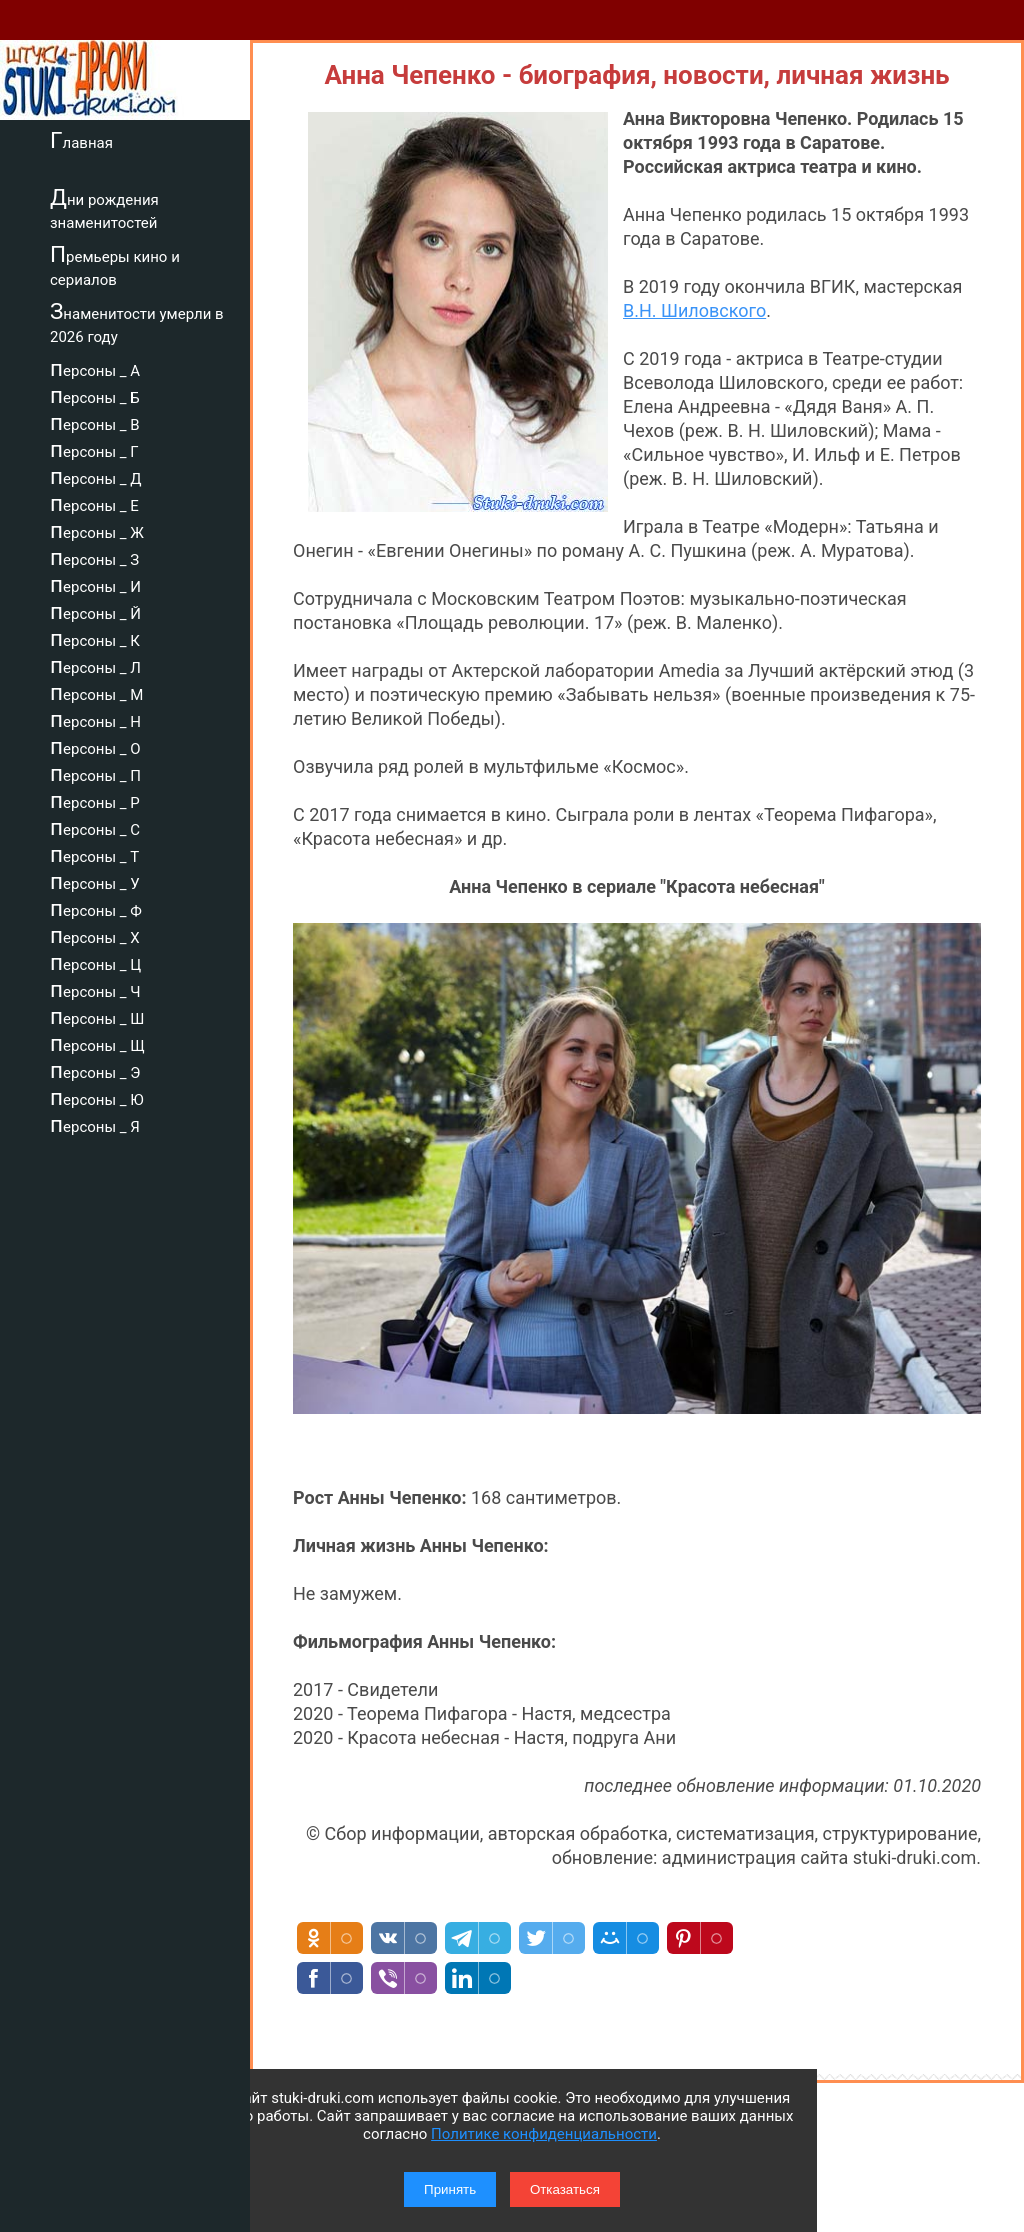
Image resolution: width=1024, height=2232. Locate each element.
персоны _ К (95, 638)
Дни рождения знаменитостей (104, 208)
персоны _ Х (95, 935)
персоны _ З (94, 557)
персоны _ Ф (96, 908)
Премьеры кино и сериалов (115, 265)
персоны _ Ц (95, 962)
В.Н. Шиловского (694, 310)
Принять (450, 2189)
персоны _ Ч (95, 989)
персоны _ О (95, 746)
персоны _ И (95, 584)
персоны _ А (95, 368)
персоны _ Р (95, 800)
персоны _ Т (94, 854)
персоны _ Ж (97, 530)
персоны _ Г (94, 449)
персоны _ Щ (97, 1043)
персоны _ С (95, 827)
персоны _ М (96, 692)
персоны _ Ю (97, 1097)
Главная (81, 140)
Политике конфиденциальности (544, 2134)
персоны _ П (95, 773)
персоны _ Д (96, 476)
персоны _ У (95, 881)
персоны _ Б (95, 395)
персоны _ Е (94, 503)
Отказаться (565, 2189)
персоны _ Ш (97, 1016)
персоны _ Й (95, 611)
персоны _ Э (95, 1070)
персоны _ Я (95, 1124)
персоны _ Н (95, 719)
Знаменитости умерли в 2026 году (137, 322)
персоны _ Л (95, 665)
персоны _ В (95, 422)
